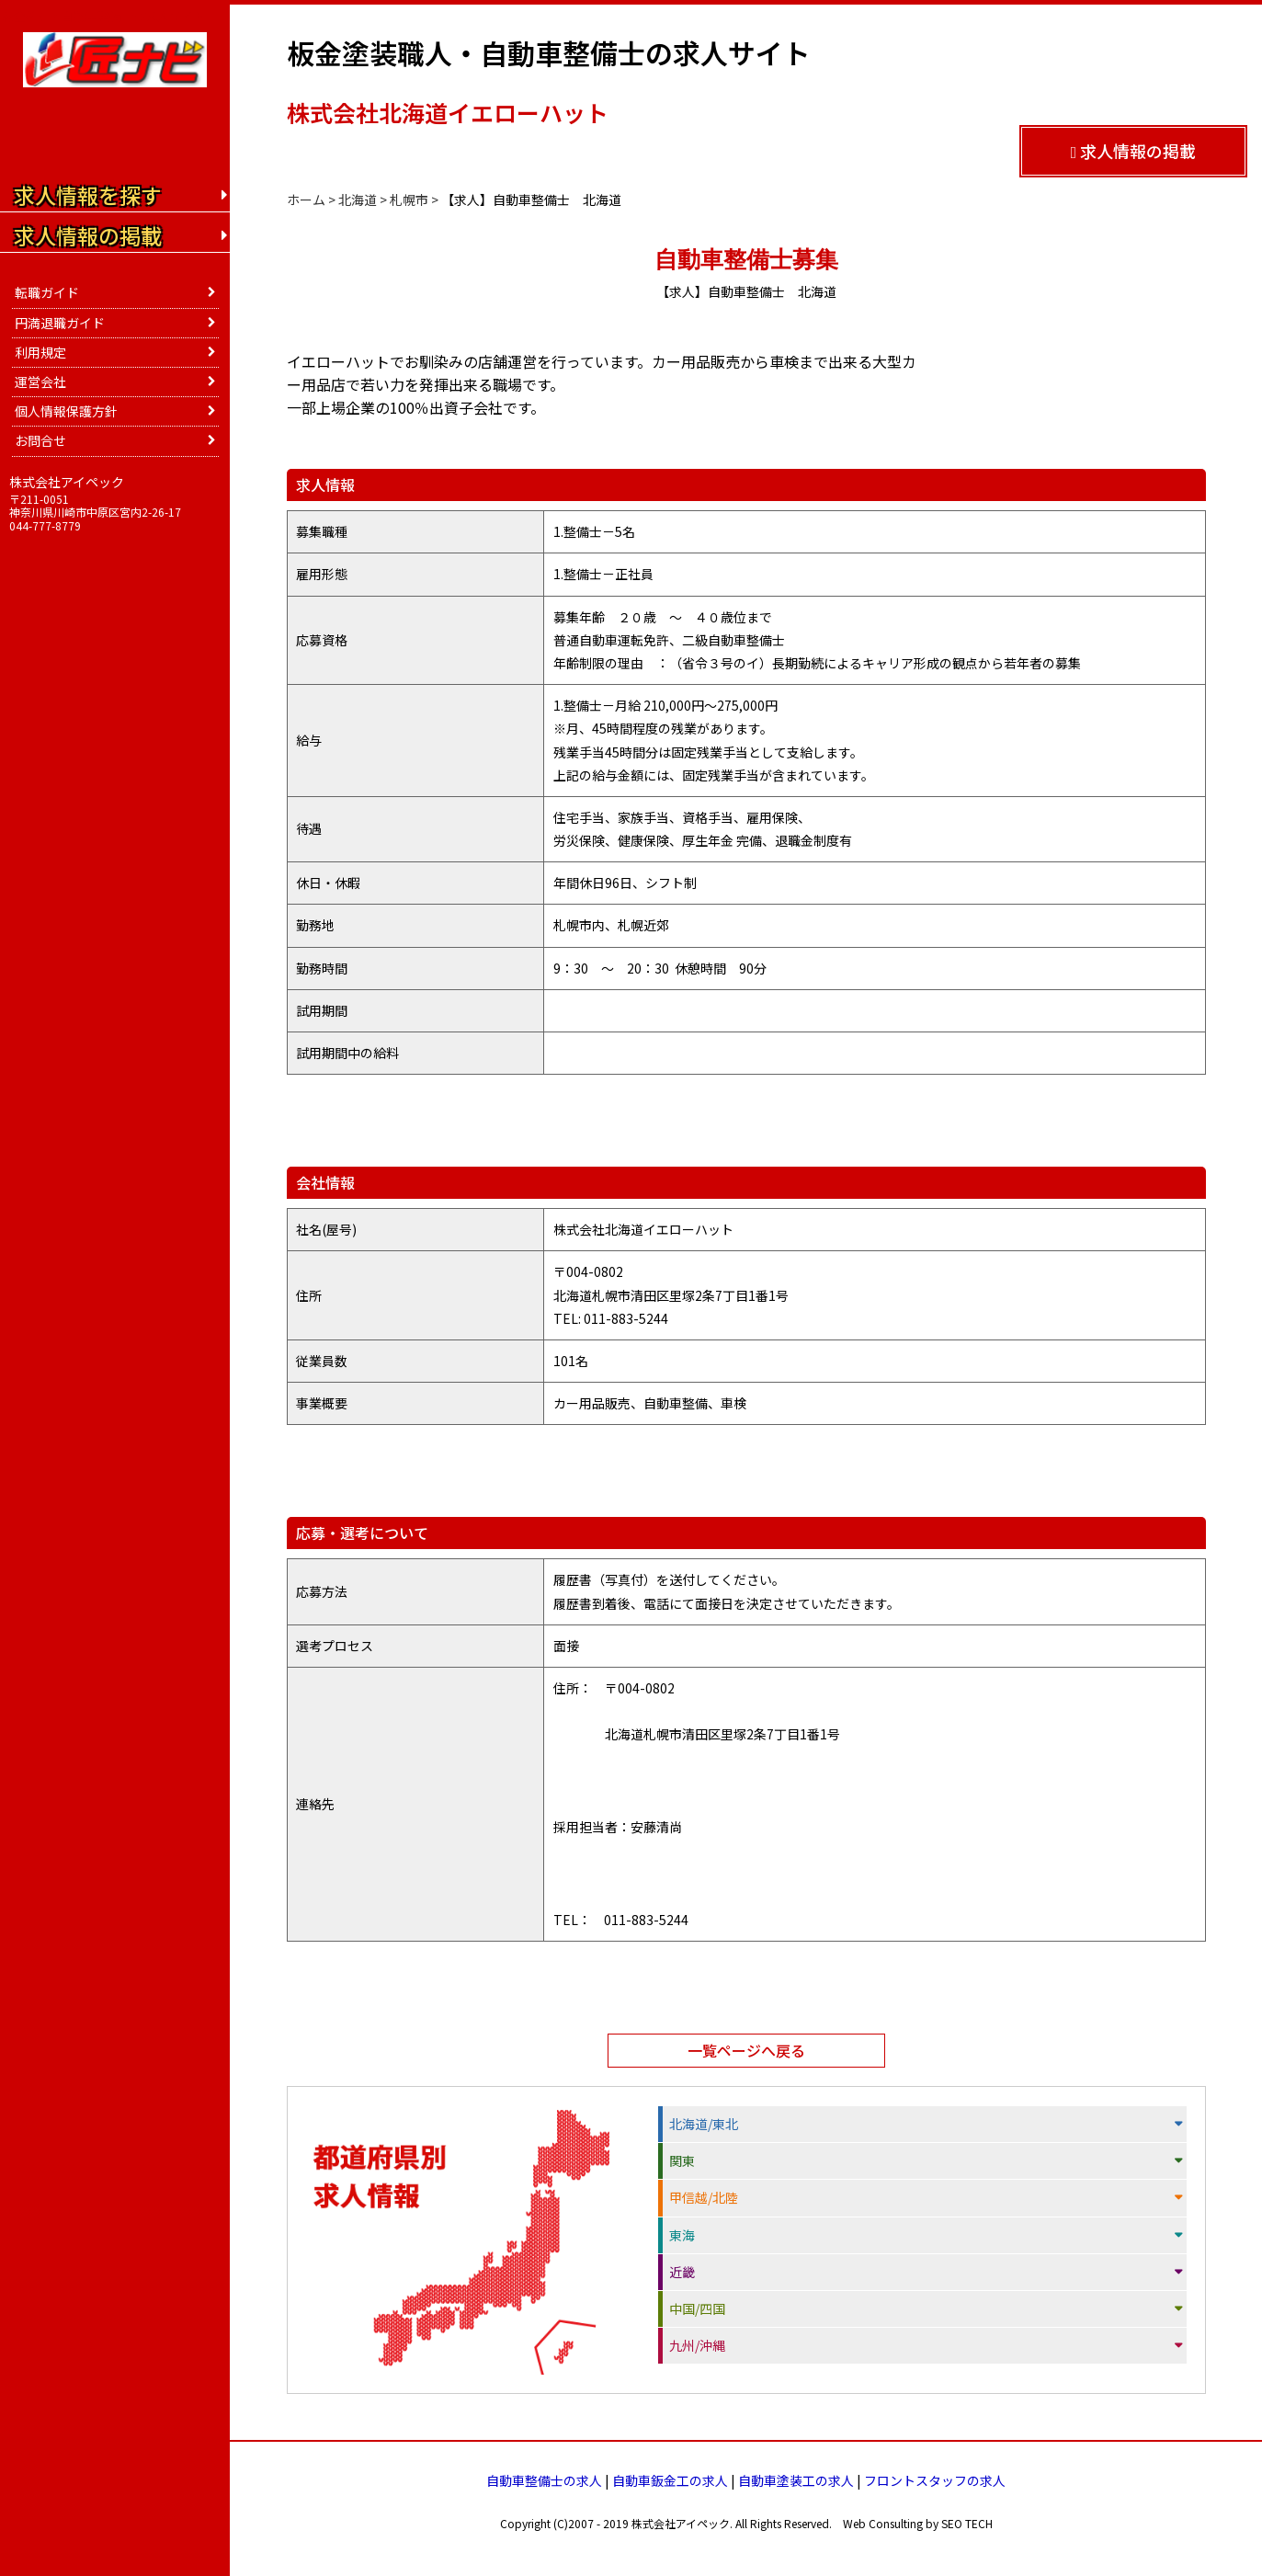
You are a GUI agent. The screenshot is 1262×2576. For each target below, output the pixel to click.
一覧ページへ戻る (746, 2050)
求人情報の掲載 (1134, 151)
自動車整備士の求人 (544, 2480)
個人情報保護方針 (66, 411)
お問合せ (40, 440)
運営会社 (40, 381)
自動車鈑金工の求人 (670, 2480)
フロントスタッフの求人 (935, 2480)
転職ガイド (47, 292)
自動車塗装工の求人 (796, 2480)
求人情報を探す (88, 195)
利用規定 (40, 352)
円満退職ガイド (60, 322)
